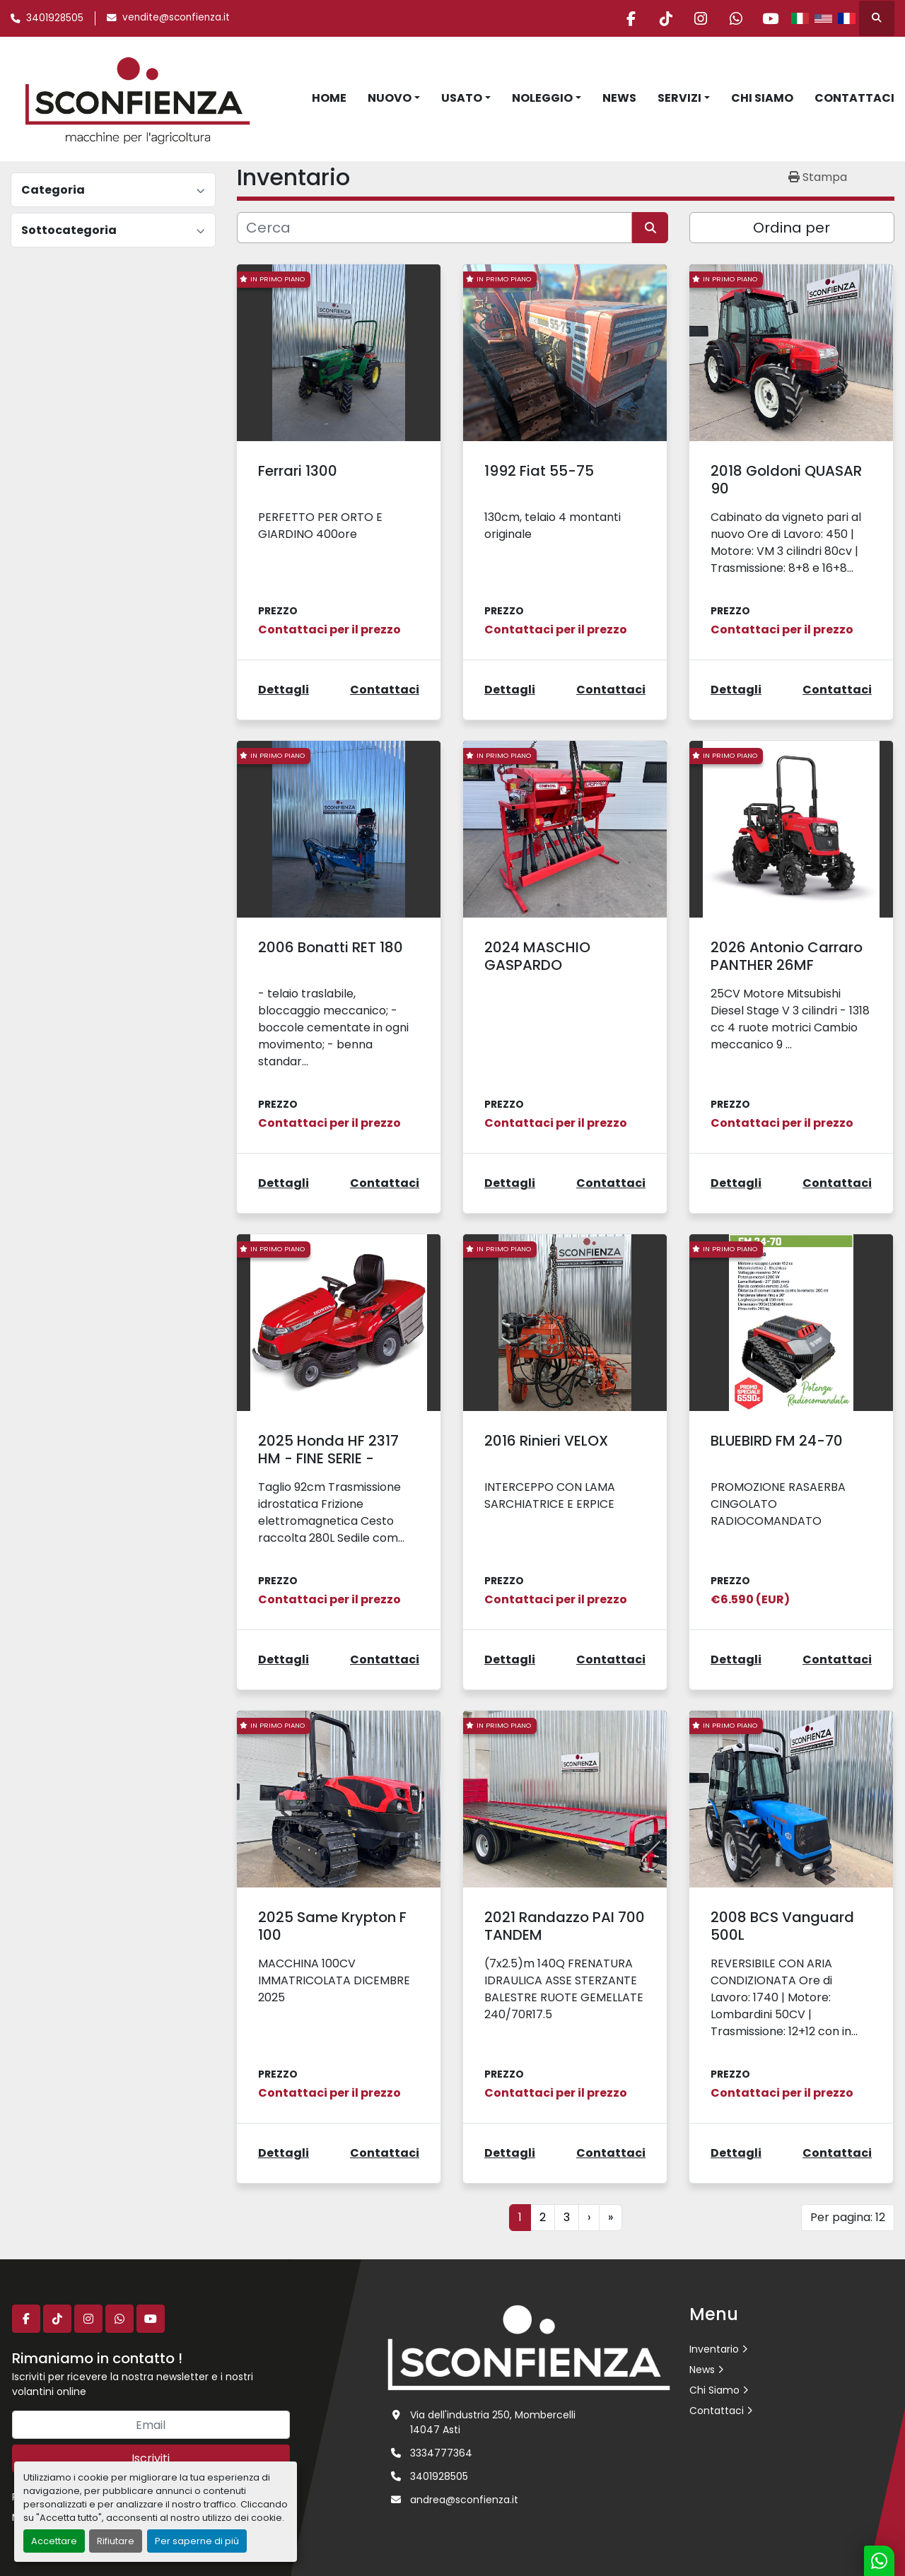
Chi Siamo (762, 98)
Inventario (714, 2349)
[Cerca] (434, 227)
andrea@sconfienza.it (464, 2500)
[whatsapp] (734, 18)
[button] (394, 98)
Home (329, 98)
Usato (461, 98)
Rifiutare (115, 2541)
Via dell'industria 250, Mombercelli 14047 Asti (493, 2422)
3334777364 (441, 2453)
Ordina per (791, 228)
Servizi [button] (679, 98)
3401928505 (54, 18)
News (619, 98)
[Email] (151, 2425)
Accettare (54, 2541)
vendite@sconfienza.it (176, 17)
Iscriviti (151, 2458)
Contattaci (854, 98)
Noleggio (542, 98)
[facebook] (625, 18)
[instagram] (698, 18)
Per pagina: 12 (847, 2217)
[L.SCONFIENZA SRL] (528, 2347)
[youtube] (770, 18)
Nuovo (389, 98)
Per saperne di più (197, 2541)
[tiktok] (661, 18)
